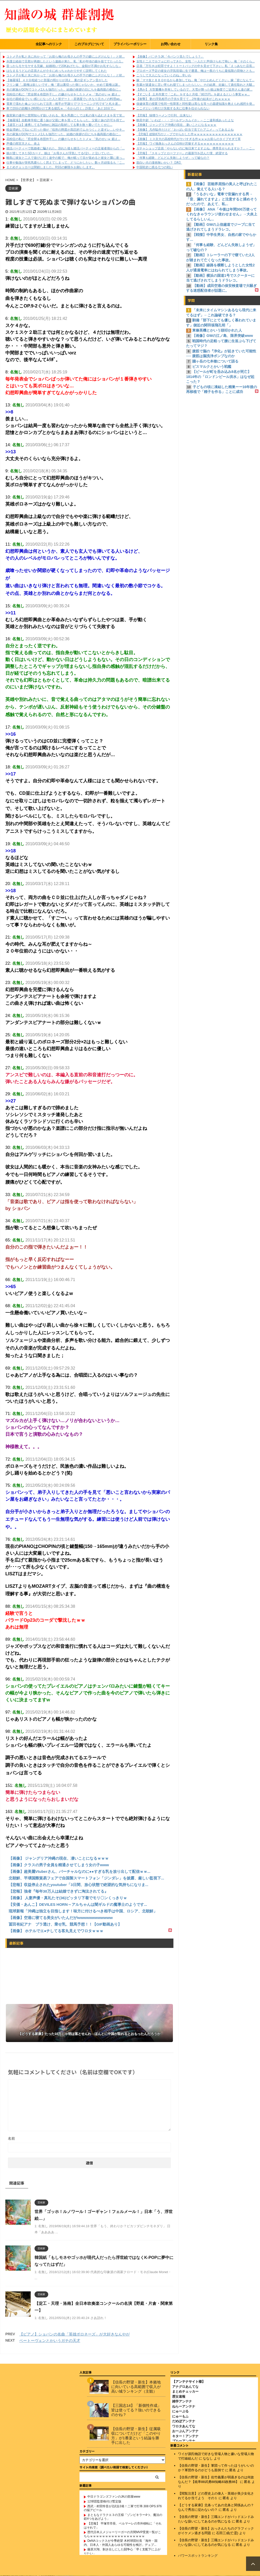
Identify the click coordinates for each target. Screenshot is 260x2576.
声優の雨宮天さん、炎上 (23, 143)
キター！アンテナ (185, 2436)
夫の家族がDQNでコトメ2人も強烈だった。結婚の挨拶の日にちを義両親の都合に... (63, 89)
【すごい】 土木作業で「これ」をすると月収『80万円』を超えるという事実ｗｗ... (193, 94)
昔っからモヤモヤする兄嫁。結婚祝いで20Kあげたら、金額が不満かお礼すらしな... (63, 66)
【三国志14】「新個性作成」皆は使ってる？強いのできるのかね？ (136, 2410)
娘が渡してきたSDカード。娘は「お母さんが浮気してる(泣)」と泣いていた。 (59, 153)
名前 (11, 2138)
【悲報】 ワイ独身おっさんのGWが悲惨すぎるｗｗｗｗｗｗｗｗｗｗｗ (185, 143)
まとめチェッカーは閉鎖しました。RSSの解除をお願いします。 (50, 167)
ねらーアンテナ (183, 2406)
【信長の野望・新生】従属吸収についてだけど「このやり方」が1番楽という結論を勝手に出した (136, 2436)
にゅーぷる (180, 2411)
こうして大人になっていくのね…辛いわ (163, 75)
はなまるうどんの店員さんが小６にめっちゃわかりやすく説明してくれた (56, 71)
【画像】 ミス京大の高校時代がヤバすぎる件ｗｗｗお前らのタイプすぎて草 (188, 139)
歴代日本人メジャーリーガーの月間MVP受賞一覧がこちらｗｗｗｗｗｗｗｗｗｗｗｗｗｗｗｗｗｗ (122, 2534)
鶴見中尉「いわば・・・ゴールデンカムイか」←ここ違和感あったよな (185, 120)
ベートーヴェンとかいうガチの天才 (49, 2340)
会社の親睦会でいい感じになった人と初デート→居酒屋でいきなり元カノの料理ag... (64, 99)
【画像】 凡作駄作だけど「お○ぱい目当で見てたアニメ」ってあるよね (185, 129)
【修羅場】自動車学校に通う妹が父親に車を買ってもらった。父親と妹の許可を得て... (65, 120)
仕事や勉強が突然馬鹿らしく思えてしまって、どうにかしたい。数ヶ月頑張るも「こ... (65, 162)
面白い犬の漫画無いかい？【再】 (159, 162)
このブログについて (89, 44)
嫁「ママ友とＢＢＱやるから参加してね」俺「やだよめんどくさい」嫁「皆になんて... (195, 80)
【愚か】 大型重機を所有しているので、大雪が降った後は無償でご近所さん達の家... (194, 89)
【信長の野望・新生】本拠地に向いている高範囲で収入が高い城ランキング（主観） (136, 2386)
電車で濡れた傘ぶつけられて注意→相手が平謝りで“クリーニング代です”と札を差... (63, 104)
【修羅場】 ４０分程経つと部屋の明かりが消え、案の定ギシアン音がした (57, 80)
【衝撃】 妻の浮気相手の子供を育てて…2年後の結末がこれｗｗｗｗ (183, 99)
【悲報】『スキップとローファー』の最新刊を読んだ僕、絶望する (182, 153)
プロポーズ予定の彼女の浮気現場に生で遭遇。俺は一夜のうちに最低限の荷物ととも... (195, 71)
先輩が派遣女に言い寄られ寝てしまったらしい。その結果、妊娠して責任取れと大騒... (195, 85)
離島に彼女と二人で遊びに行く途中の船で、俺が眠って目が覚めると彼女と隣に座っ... (65, 158)
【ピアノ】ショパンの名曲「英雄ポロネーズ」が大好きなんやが (74, 2334)
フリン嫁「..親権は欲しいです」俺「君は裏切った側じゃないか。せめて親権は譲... (63, 85)
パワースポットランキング (198, 2555)
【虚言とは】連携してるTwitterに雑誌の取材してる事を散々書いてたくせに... (59, 125)
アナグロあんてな (185, 2387)
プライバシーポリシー (130, 44)
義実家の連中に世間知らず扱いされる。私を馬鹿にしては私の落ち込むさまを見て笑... (65, 115)
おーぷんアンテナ (185, 2431)
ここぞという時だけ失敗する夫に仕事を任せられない (172, 108)
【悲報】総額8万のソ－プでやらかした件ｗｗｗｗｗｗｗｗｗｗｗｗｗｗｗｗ (189, 134)
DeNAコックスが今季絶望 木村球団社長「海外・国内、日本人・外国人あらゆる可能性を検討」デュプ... (120, 2543)
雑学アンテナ (182, 2401)
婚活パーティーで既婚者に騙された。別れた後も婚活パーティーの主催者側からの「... (65, 148)
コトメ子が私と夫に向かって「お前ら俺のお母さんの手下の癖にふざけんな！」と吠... (65, 56)
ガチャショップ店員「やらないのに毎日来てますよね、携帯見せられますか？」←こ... (195, 148)
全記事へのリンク (49, 44)
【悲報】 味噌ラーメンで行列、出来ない (164, 115)
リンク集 (211, 44)
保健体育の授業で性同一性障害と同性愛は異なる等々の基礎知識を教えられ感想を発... (195, 104)
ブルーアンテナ (183, 2441)
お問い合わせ (171, 44)
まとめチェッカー (185, 2391)
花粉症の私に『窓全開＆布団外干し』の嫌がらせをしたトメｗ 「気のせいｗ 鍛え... (63, 94)
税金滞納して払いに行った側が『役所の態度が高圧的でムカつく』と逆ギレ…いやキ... (65, 129)
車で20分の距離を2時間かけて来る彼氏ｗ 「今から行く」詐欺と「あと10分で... (61, 108)
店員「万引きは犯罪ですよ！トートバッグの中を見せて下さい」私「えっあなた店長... (195, 66)
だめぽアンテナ (183, 2421)
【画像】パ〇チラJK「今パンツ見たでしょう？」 (170, 56)
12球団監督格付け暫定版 (104, 2501)
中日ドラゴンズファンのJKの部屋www (113, 2496)
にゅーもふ (180, 2416)
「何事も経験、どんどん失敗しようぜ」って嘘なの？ (172, 158)
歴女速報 (178, 2396)
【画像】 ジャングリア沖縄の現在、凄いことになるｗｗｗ (176, 125)
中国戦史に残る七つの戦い (154, 167)
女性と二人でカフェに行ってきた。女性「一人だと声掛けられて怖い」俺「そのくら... (195, 61)
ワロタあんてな (183, 2426)
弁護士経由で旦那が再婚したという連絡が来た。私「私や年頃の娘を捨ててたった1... (64, 61)
